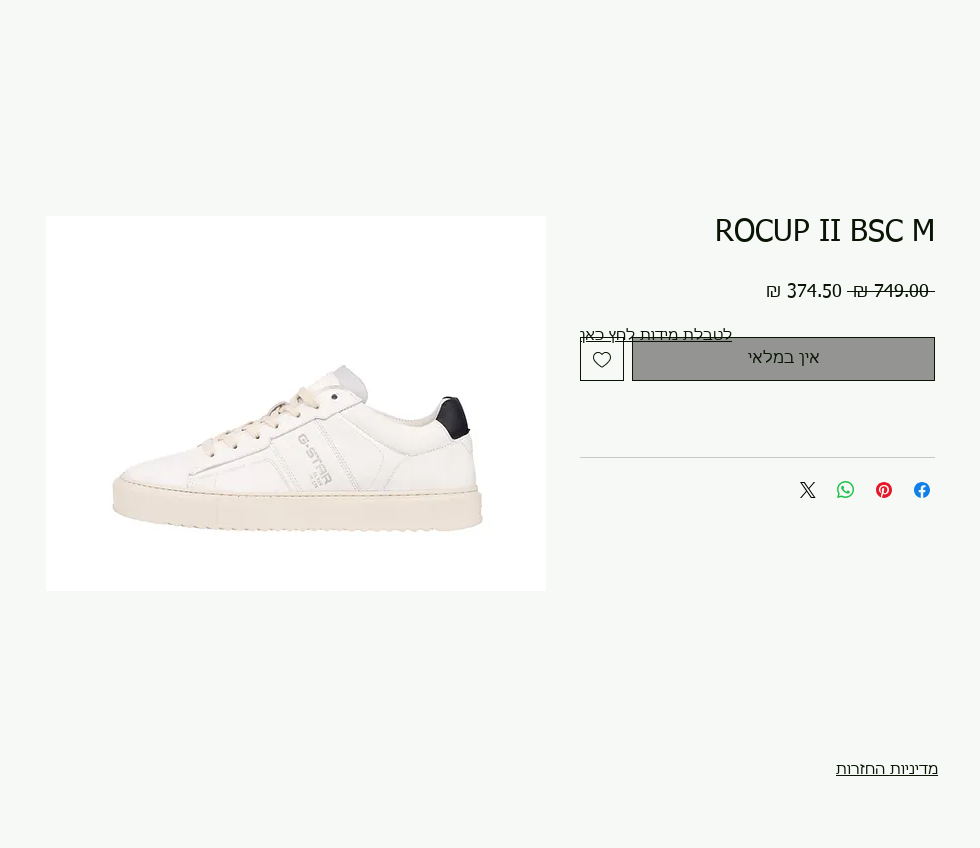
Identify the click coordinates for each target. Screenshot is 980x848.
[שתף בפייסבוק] (922, 490)
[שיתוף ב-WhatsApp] (846, 490)
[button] (656, 335)
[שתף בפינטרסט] (884, 490)
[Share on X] (808, 490)
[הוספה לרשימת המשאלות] (602, 359)
